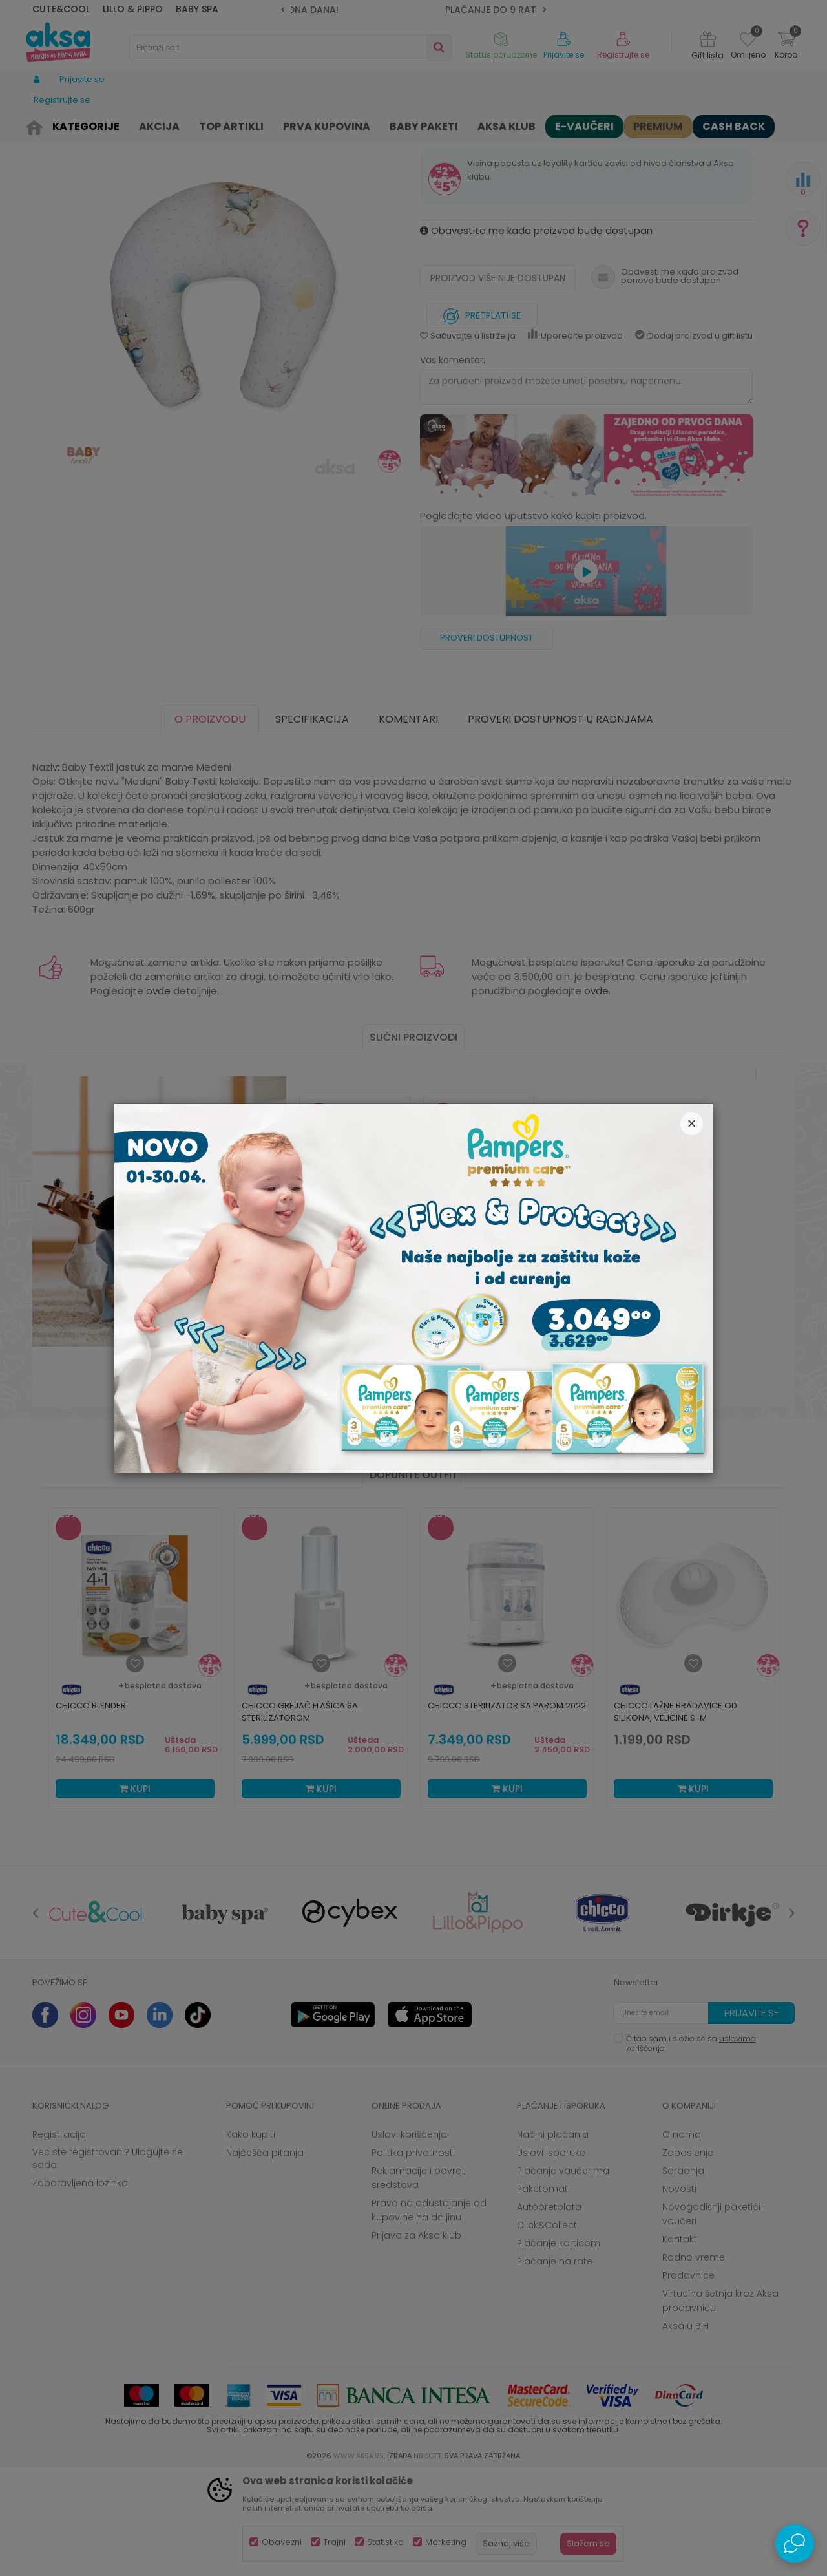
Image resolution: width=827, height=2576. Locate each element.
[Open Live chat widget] (794, 2543)
